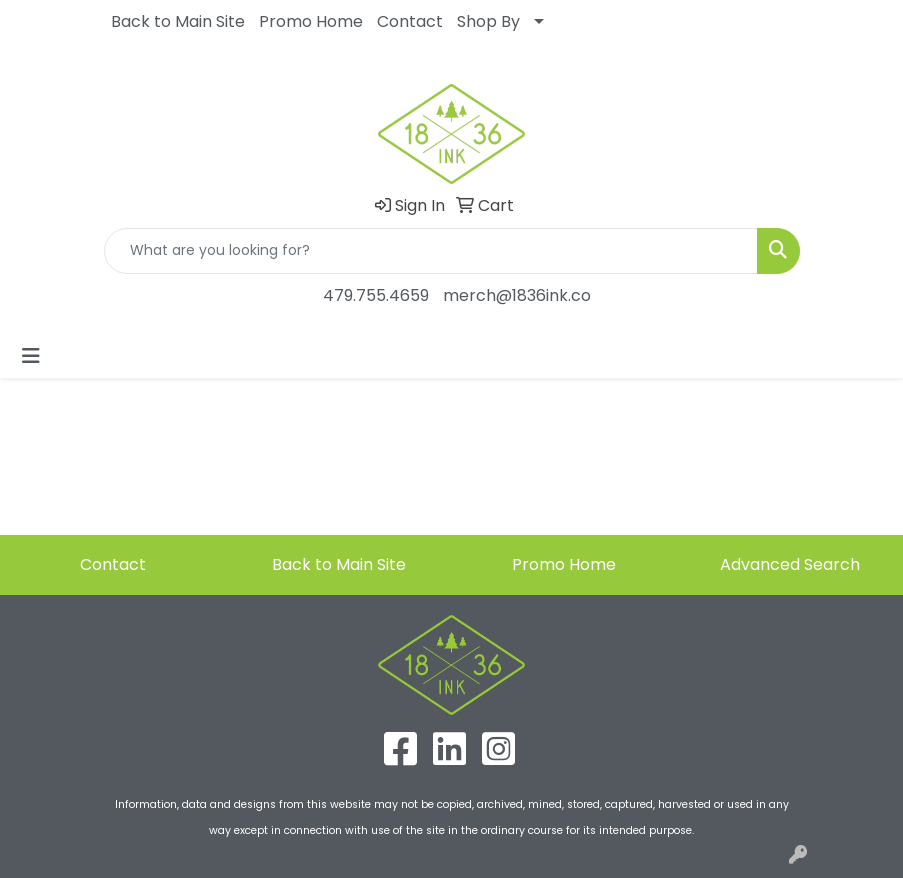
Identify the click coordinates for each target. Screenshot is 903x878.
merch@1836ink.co (517, 295)
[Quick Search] (431, 251)
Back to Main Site (178, 21)
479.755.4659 (376, 295)
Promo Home (311, 21)
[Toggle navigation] (31, 356)
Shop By (488, 21)
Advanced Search (790, 564)
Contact (410, 21)
